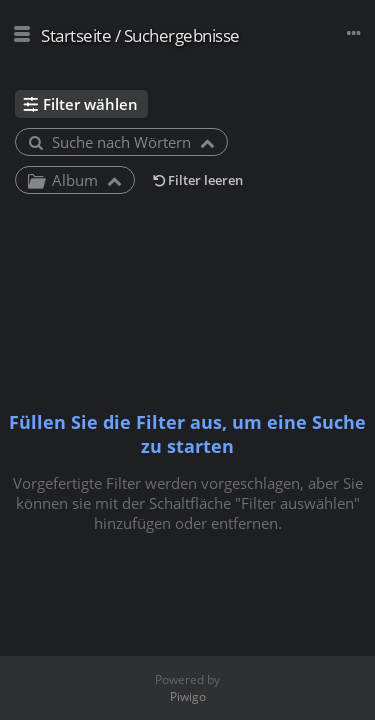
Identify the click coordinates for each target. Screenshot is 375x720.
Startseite (76, 35)
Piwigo (188, 696)
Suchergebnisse (182, 35)
